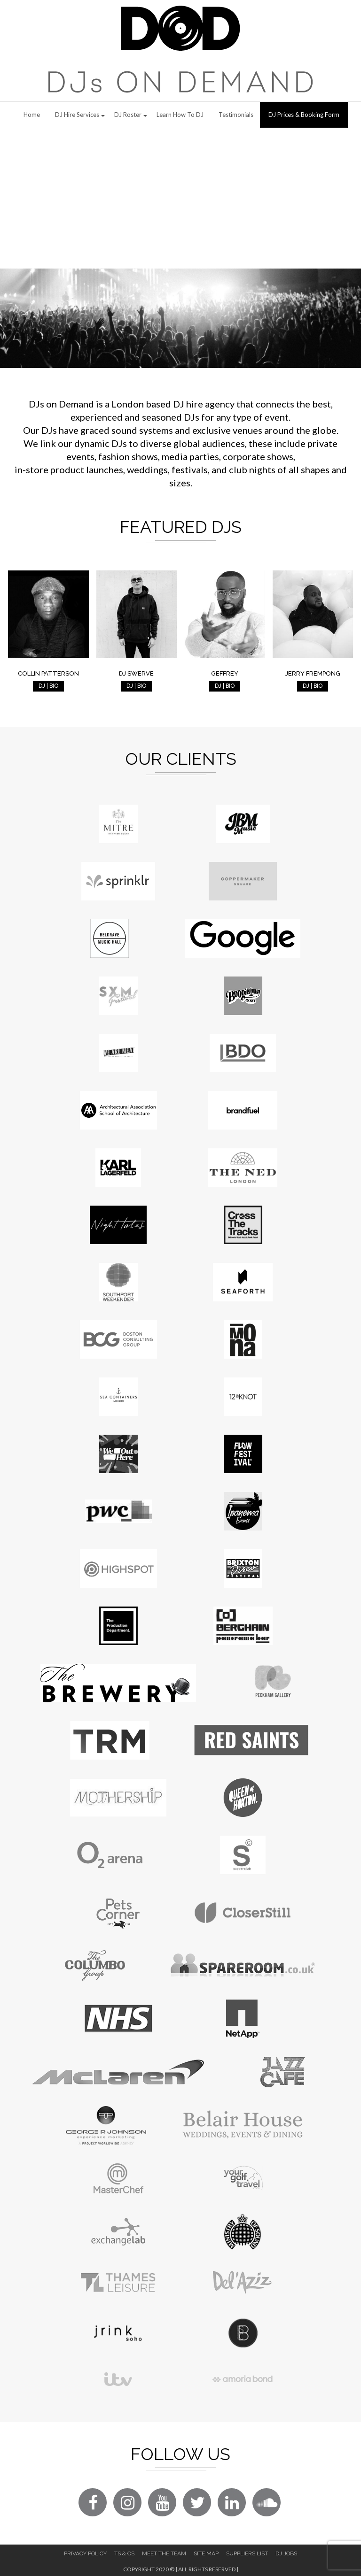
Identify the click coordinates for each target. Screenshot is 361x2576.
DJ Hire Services (77, 114)
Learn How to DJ (180, 114)
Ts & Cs (124, 2553)
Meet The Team (164, 2553)
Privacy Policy (85, 2553)
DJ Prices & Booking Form (303, 114)
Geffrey (224, 673)
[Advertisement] (180, 198)
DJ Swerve (136, 673)
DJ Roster (127, 114)
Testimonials (236, 114)
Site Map (206, 2553)
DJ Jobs (286, 2553)
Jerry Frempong (312, 673)
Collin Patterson (48, 673)
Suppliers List (247, 2553)
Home (32, 114)
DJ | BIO (48, 686)
